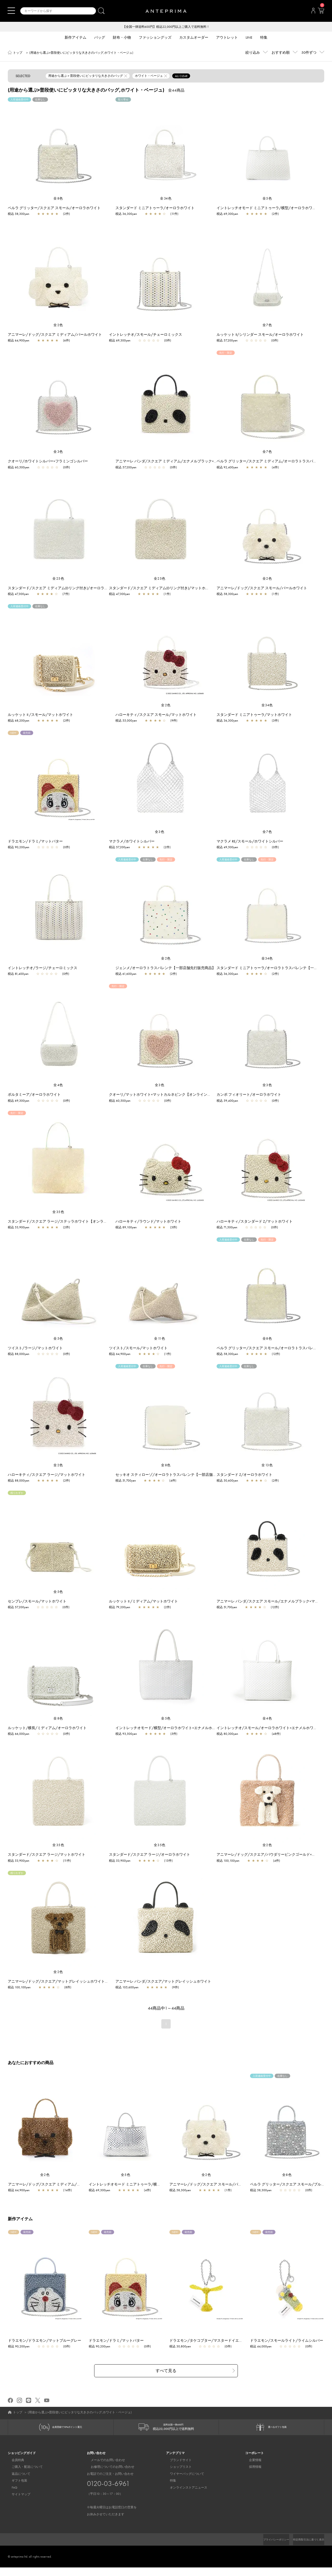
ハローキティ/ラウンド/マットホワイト (148, 1222)
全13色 (267, 1465)
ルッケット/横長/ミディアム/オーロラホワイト (47, 1728)
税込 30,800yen (182, 2351)
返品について (17, 2482)
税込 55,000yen (126, 721)
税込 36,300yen (126, 214)
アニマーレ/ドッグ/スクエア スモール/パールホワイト (262, 588)
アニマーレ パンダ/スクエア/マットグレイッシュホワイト (163, 1981)
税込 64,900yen (18, 341)
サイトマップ (17, 2503)
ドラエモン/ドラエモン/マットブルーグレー (47, 2345)
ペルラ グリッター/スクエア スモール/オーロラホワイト (54, 208)
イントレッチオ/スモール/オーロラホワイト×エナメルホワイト (269, 1728)
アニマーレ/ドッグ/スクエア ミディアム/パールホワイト (55, 335)
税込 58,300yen (18, 214)
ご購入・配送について (23, 2476)
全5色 (267, 199)
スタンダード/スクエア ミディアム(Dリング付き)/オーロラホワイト (63, 588)
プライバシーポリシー (267, 2548)
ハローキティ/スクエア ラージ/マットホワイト (46, 1475)
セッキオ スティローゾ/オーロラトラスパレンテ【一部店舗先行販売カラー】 (178, 1475)
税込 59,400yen (227, 1101)
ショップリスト (177, 2476)
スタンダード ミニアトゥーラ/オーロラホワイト (155, 208)
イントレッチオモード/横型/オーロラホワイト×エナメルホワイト (169, 1728)
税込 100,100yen (228, 1861)
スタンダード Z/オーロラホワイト (244, 1475)
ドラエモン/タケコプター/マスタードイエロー (210, 2345)
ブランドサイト (177, 2469)
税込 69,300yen (227, 214)
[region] (58, 147)
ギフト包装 (15, 2489)
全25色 (58, 579)
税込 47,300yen (18, 594)
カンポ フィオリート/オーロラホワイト (249, 1095)
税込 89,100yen (126, 1228)
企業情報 (251, 2469)
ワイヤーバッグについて (183, 2482)
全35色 (58, 1212)
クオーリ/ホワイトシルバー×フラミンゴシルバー (48, 461)
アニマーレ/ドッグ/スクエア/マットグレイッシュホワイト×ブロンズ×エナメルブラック (80, 1981)
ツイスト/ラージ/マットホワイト (35, 1348)
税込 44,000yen (263, 2351)
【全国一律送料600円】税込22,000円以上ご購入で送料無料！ (166, 27)
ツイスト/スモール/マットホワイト (138, 1348)
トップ (17, 53)
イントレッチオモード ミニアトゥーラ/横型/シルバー (135, 2184)
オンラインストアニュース (184, 2496)
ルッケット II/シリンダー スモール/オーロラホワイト (260, 335)
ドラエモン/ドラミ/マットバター (35, 841)
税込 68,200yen (18, 721)
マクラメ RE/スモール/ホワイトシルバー (250, 841)
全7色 (267, 325)
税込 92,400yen (227, 468)
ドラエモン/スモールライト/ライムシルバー (289, 2345)
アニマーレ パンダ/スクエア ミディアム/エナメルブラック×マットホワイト (177, 461)
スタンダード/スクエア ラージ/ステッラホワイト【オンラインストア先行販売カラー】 (79, 1222)
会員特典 (14, 2469)
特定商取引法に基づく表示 (305, 2548)
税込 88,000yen (18, 1354)
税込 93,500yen (126, 1734)
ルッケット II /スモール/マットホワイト (40, 715)
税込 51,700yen (125, 1481)
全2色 (58, 325)
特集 (169, 2489)
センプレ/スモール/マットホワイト (37, 1601)
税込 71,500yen (227, 1228)
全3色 (58, 452)
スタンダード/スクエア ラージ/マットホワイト (46, 1855)
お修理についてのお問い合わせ (108, 2476)
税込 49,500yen (227, 848)
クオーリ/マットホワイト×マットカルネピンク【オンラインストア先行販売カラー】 (178, 1095)
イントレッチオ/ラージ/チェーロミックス (42, 968)
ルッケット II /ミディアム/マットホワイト (143, 1601)
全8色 (58, 199)
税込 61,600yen (125, 974)
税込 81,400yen (18, 974)
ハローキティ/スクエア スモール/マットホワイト (156, 715)
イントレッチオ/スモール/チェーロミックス (145, 335)
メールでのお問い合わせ (104, 2469)
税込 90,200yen (18, 848)
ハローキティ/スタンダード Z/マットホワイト (255, 1222)
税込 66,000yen (18, 1734)
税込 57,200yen (227, 341)
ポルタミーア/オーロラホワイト (34, 1095)
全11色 (159, 1339)
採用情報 (251, 2476)
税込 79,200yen (119, 1608)
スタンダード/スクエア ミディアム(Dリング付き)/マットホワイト (162, 588)
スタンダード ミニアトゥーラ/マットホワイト (254, 715)
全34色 (166, 199)
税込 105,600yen (127, 1988)
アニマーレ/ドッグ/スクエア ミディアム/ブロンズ (52, 2184)
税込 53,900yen (18, 1228)
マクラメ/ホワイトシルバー (132, 841)
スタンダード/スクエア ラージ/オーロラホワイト (149, 1855)
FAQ (10, 2496)
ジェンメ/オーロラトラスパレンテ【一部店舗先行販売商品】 (165, 968)
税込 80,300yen (227, 1734)
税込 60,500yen (18, 468)
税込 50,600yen (227, 1481)
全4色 (58, 1085)
